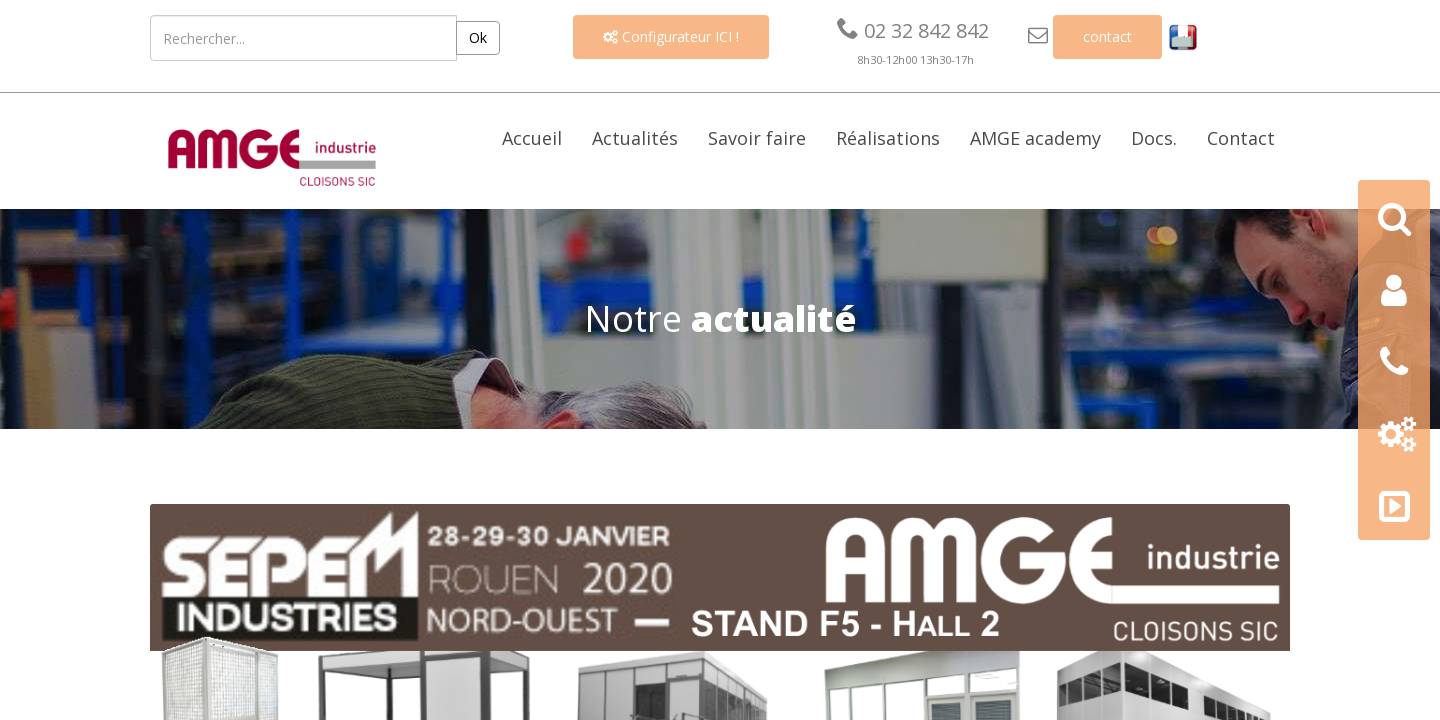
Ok (478, 37)
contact (1107, 36)
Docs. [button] (1154, 138)
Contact (1241, 138)
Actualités (635, 138)
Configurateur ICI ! (671, 36)
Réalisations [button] (888, 138)
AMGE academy (1035, 138)
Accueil (532, 138)
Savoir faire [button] (757, 138)
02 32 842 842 (913, 30)
